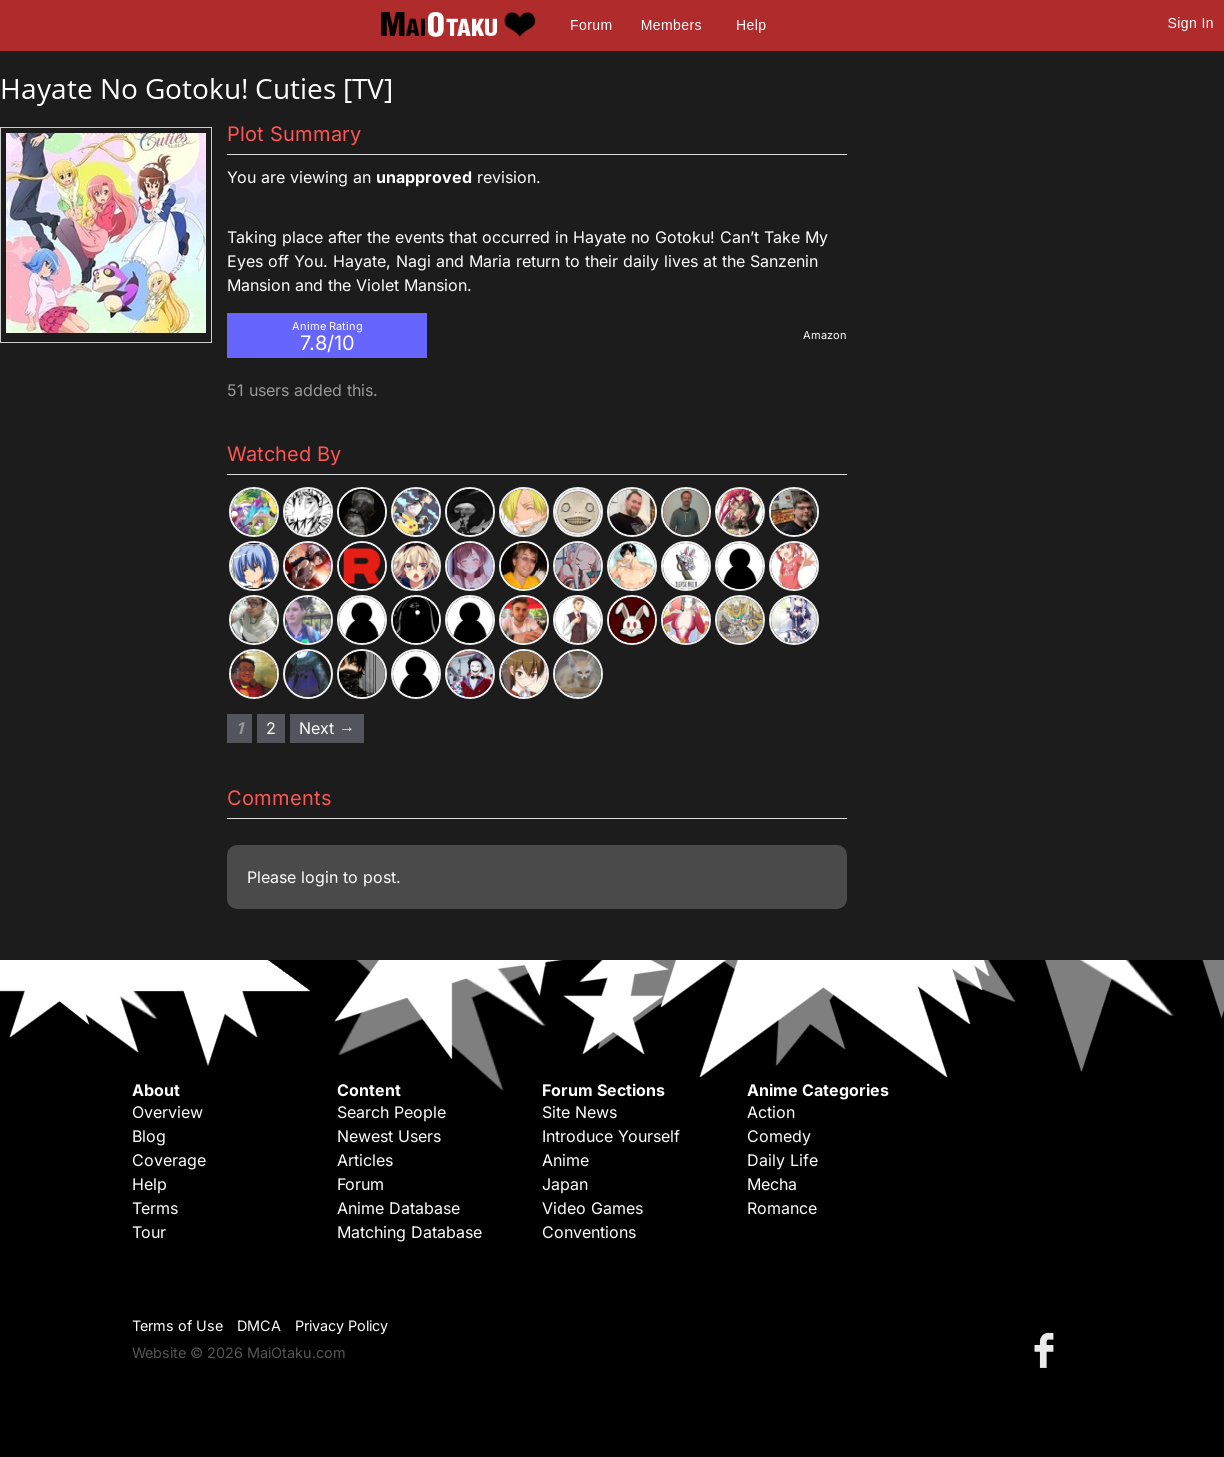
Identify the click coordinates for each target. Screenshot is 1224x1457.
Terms (155, 1208)
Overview (167, 1112)
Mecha (772, 1184)
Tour (149, 1232)
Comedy (779, 1136)
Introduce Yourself (611, 1136)
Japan (565, 1184)
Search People (391, 1112)
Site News (579, 1112)
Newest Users (389, 1136)
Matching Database (409, 1232)
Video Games (592, 1208)
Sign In (1191, 23)
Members (671, 25)
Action (771, 1112)
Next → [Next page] (327, 728)
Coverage (169, 1160)
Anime (565, 1160)
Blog (149, 1136)
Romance (782, 1208)
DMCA (259, 1325)
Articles (365, 1160)
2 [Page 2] (271, 728)
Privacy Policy (341, 1325)
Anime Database (398, 1208)
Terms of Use (177, 1325)
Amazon (825, 335)
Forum (591, 25)
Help (751, 25)
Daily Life (782, 1160)
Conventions (589, 1232)
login (319, 877)
